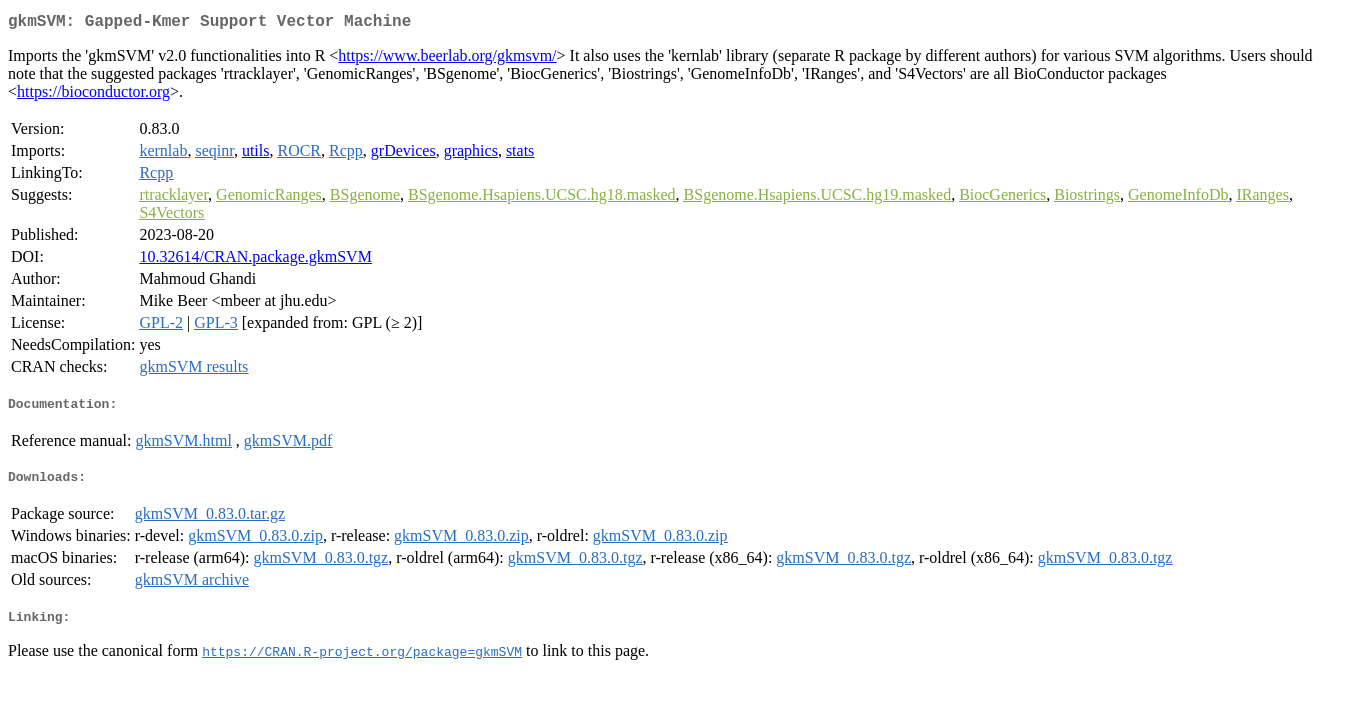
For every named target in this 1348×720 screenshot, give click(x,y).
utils (256, 154)
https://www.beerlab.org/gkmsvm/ (447, 59)
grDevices (403, 154)
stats (520, 154)
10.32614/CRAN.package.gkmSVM (255, 260)
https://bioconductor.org (93, 95)
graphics (471, 154)
